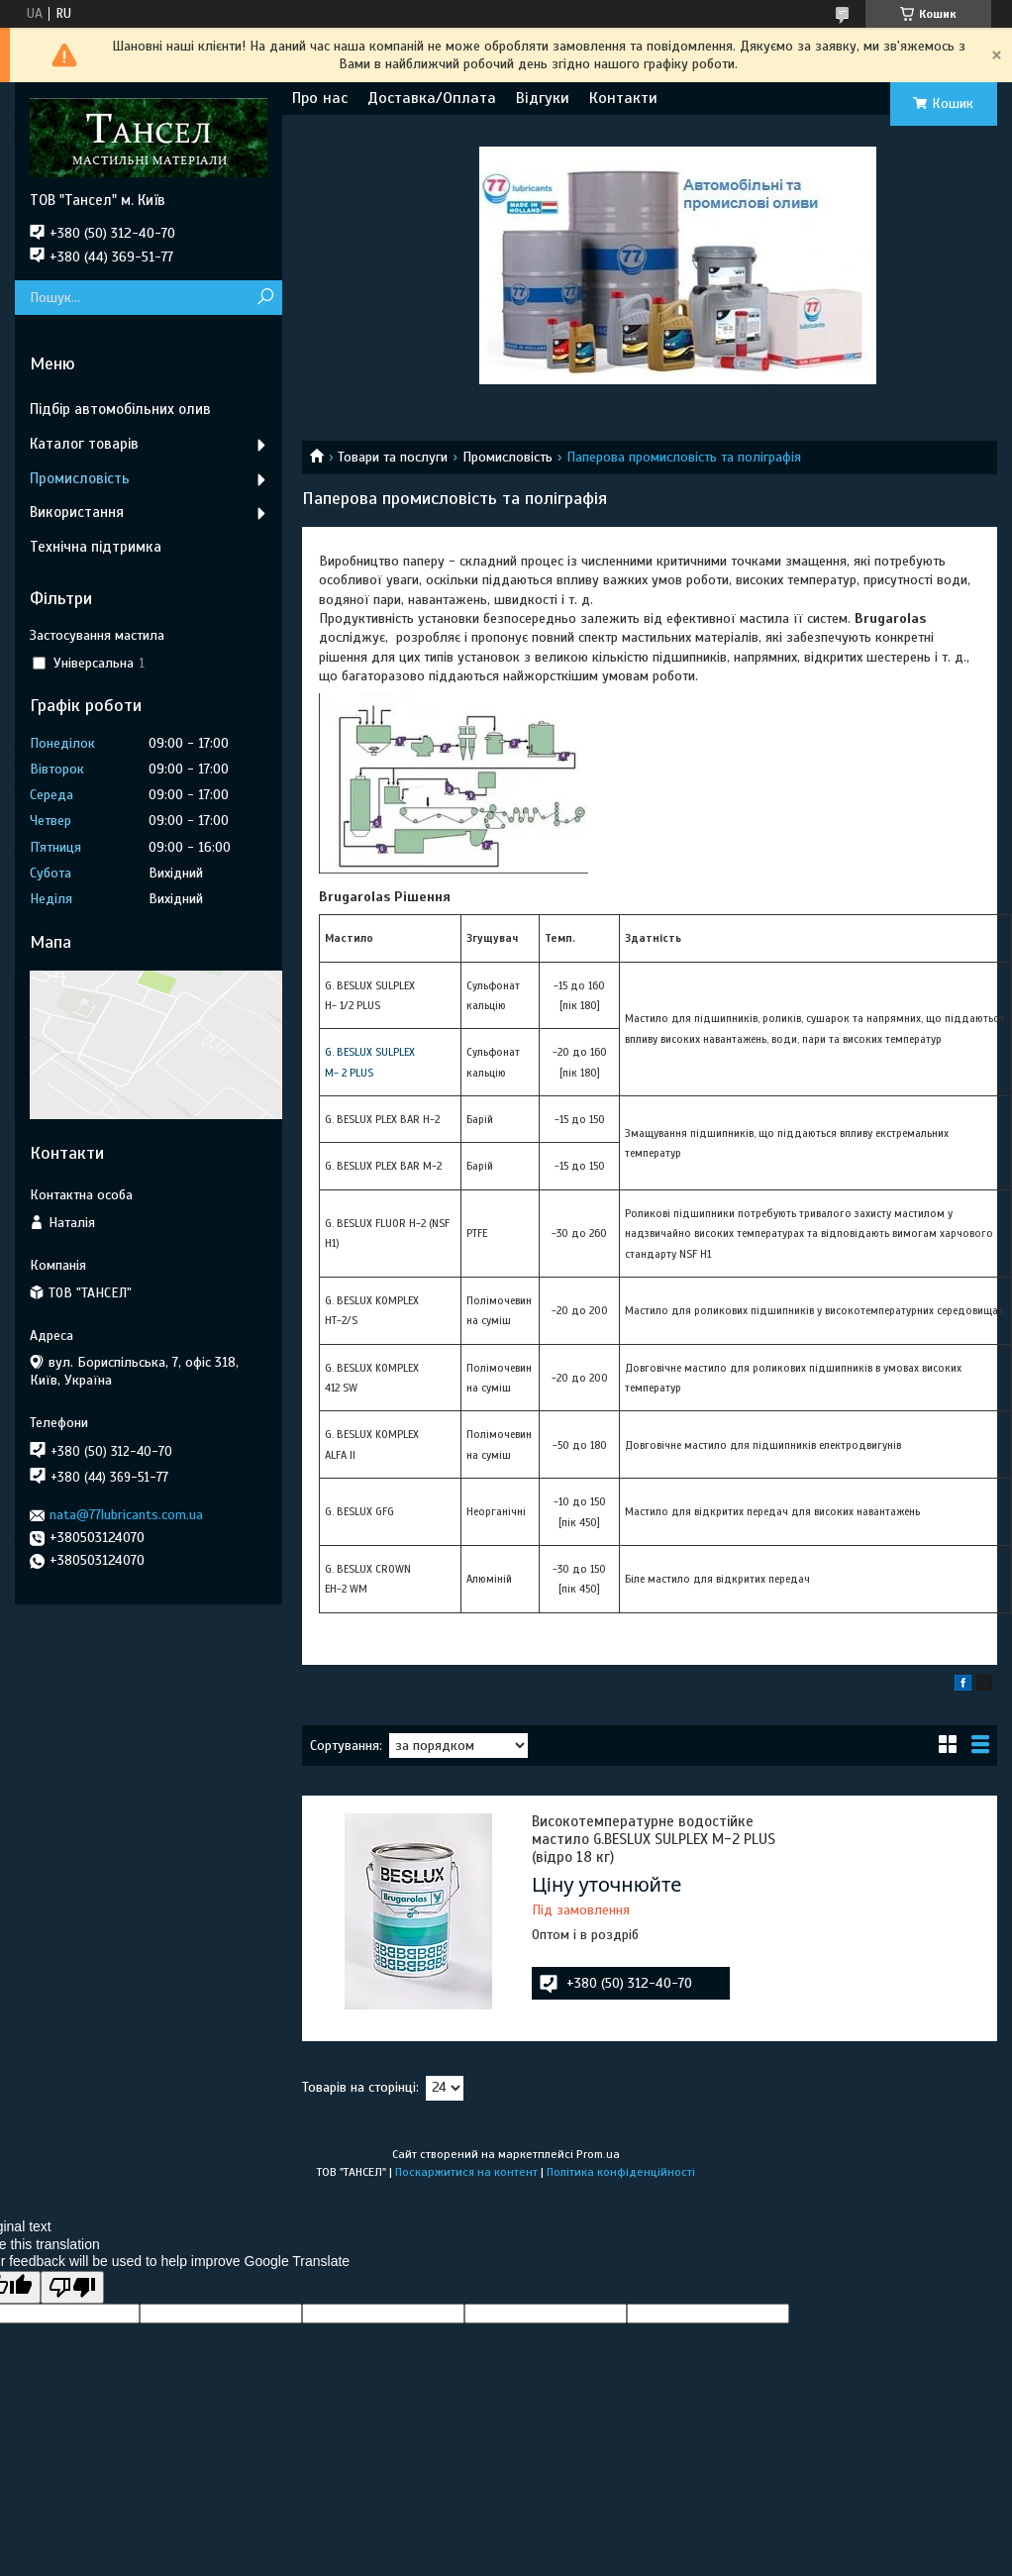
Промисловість (507, 457)
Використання (77, 512)
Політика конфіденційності (621, 2172)
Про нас (320, 98)
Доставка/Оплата (431, 98)
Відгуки (542, 98)
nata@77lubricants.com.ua (126, 1514)
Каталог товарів (84, 444)
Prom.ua (598, 2154)
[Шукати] (265, 297)
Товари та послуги (393, 457)
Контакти (623, 98)
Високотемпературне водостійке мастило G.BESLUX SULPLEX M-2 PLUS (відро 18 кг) (653, 1839)
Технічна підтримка (95, 547)
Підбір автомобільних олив (120, 409)
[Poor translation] (72, 2287)
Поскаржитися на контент (466, 2172)
